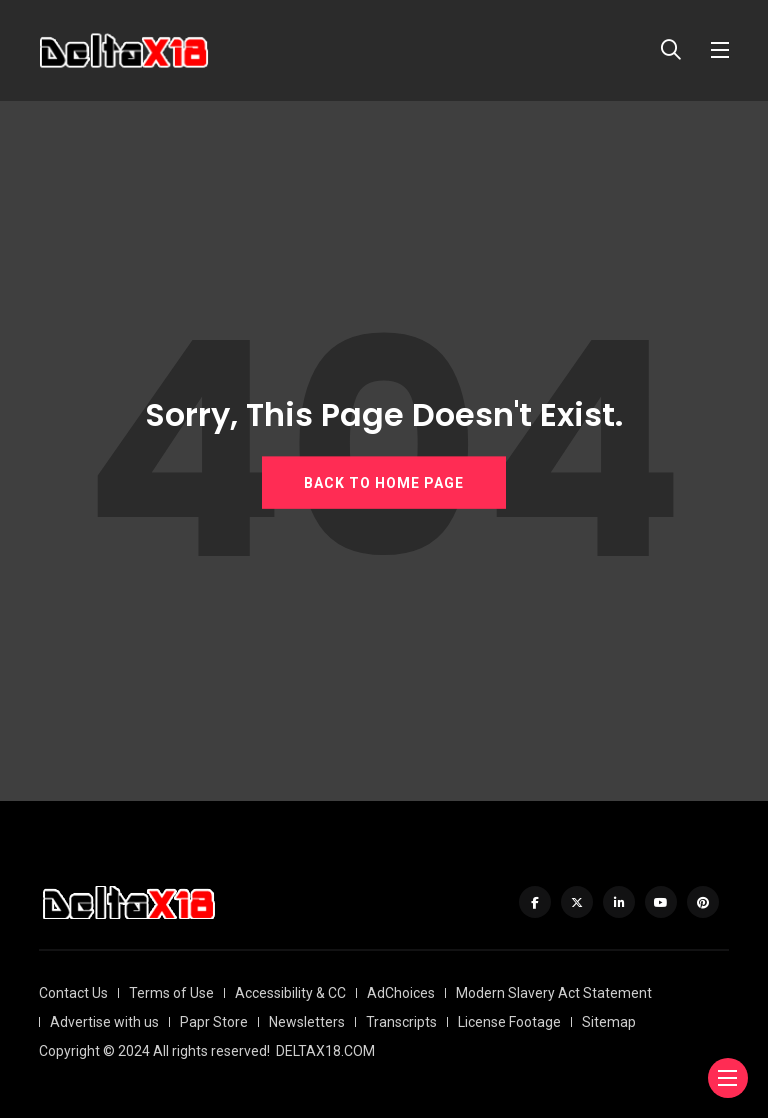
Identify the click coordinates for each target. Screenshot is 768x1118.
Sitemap (609, 1022)
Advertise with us (104, 1022)
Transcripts (401, 1022)
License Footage (509, 1022)
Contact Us (73, 993)
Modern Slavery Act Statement (554, 993)
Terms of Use (171, 993)
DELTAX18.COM (325, 1051)
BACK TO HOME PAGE (384, 483)
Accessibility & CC (290, 993)
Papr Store (214, 1022)
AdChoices (401, 993)
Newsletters (307, 1022)
